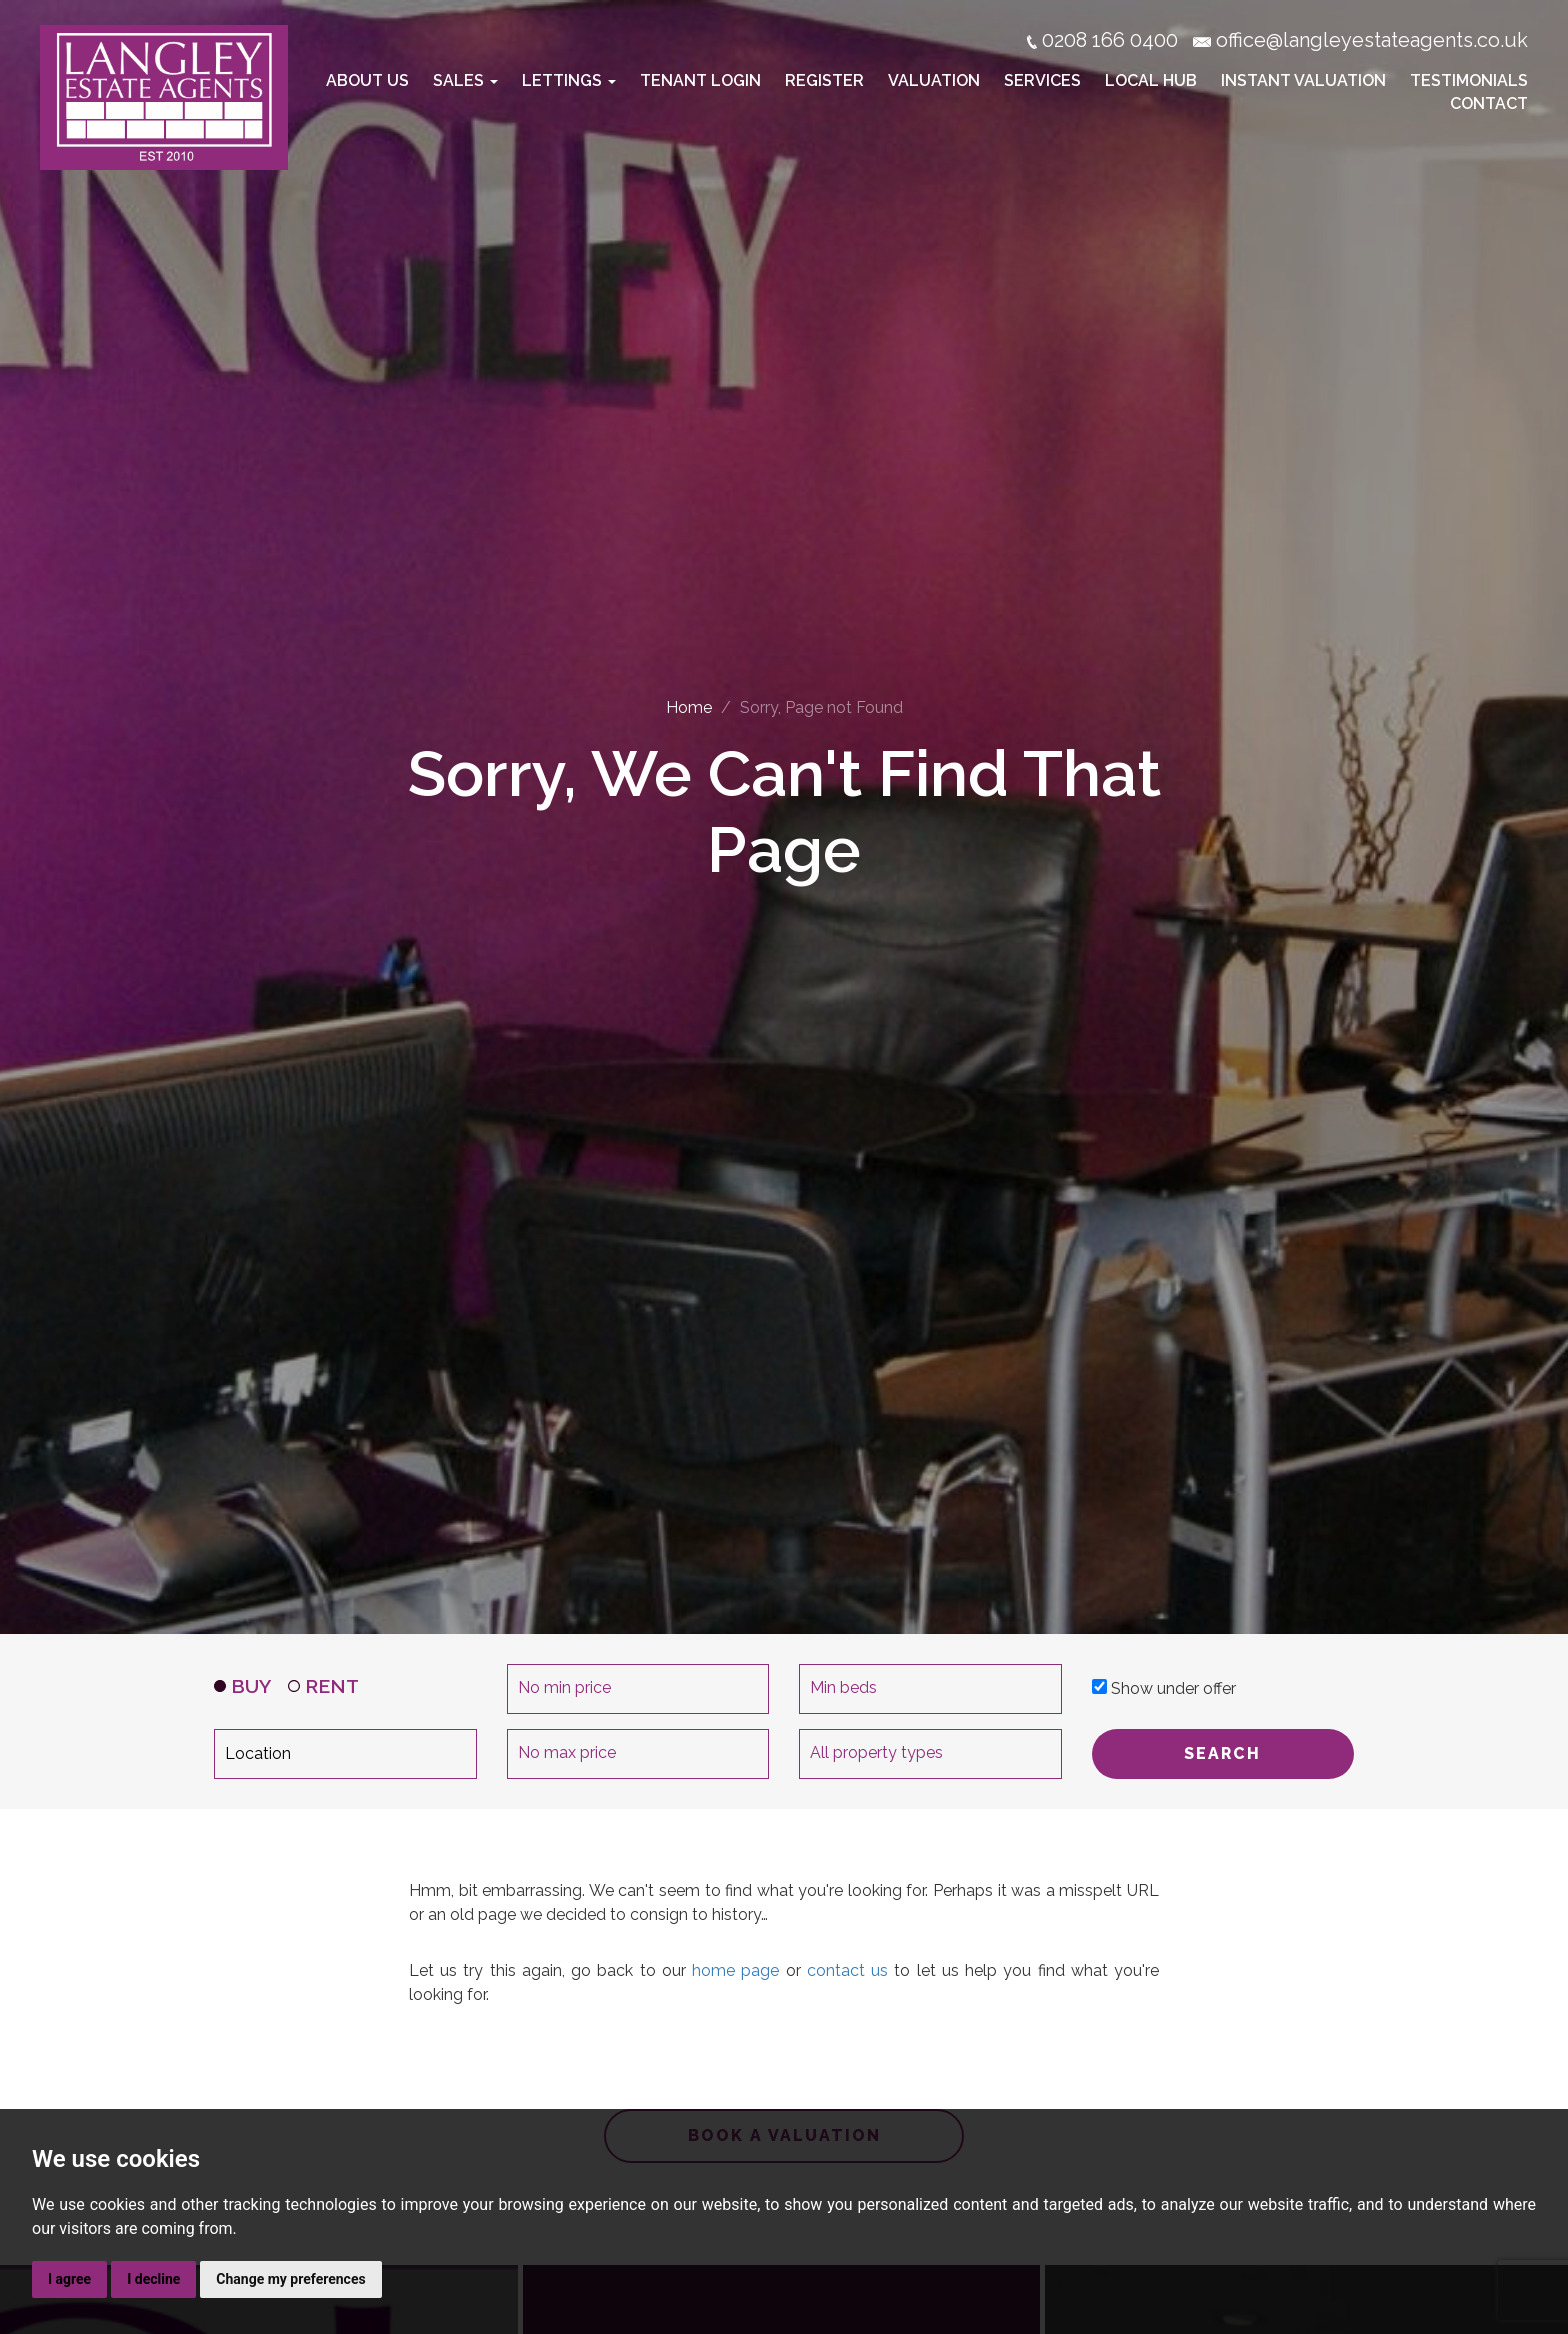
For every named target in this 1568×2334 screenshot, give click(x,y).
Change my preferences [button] (290, 2279)
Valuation (934, 80)
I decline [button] (153, 2279)
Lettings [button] (569, 80)
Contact (1489, 103)
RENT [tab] (323, 1686)
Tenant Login (700, 80)
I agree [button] (69, 2279)
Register (824, 80)
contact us (847, 1970)
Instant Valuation (1303, 80)
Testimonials (1469, 80)
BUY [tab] (242, 1686)
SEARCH (1222, 1753)
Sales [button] (465, 80)
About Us (367, 80)
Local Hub (1151, 80)
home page (735, 1970)
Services (1042, 80)
